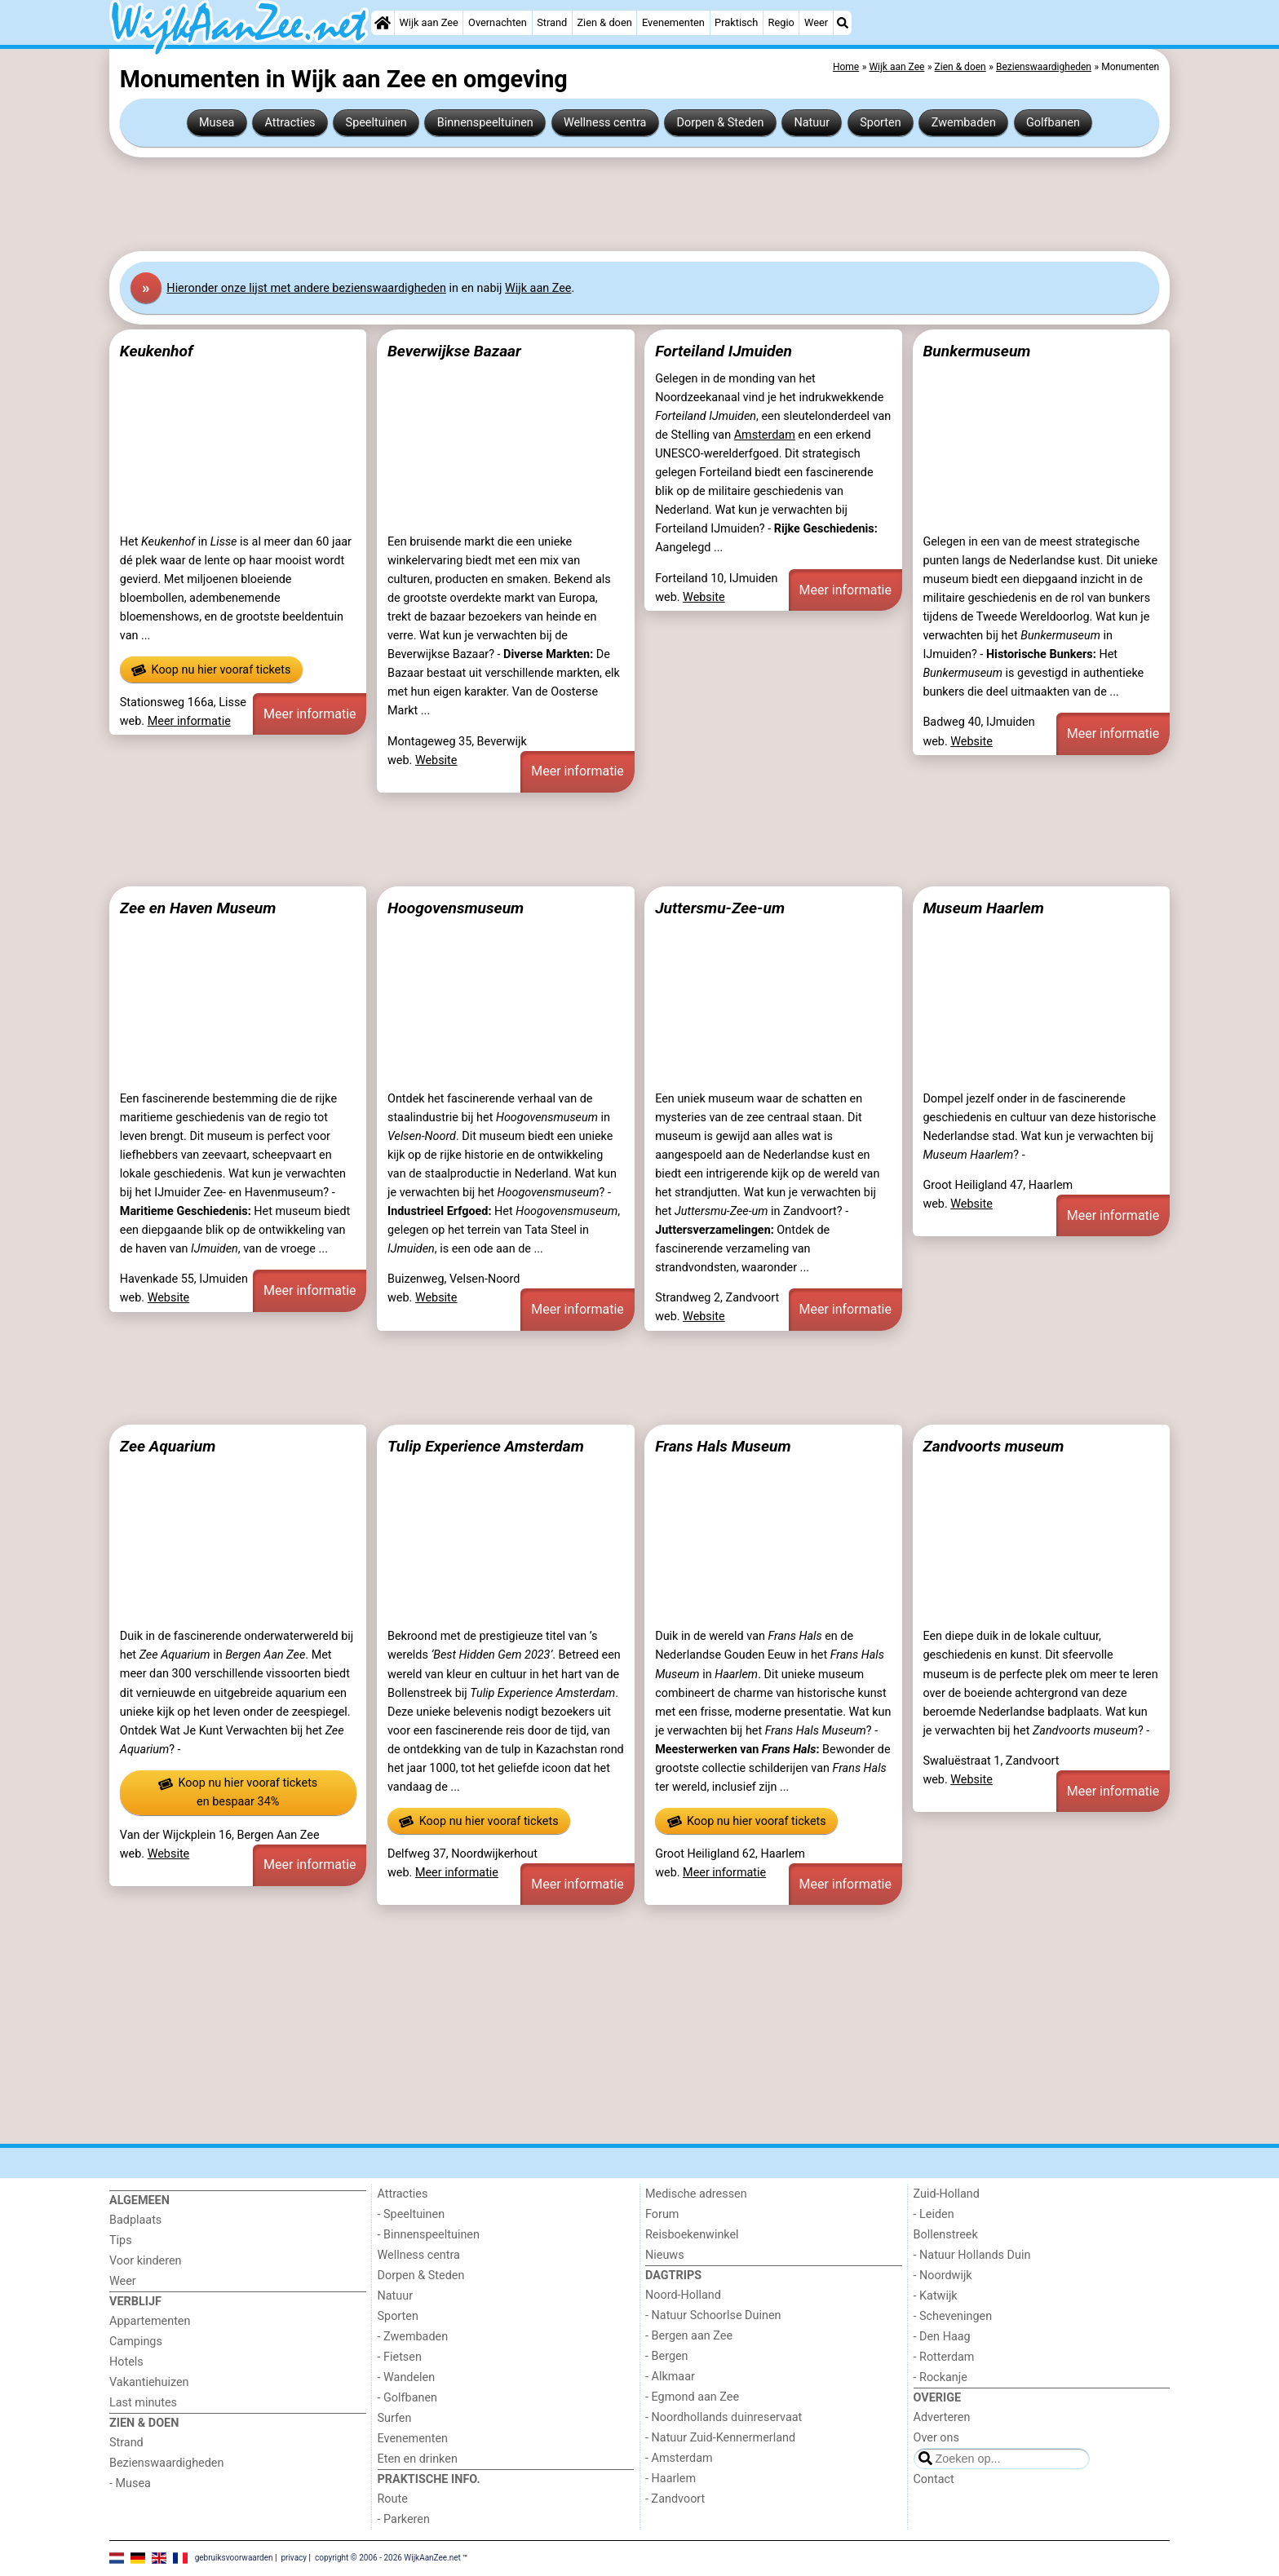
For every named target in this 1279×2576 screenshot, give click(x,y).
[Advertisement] (598, 204)
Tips (120, 2240)
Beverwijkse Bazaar (454, 351)
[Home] (382, 23)
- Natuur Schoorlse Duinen (713, 2315)
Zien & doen (604, 22)
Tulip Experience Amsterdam (485, 1446)
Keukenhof (156, 351)
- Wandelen (407, 2377)
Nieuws (664, 2255)
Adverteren (942, 2417)
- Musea (130, 2483)
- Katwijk (936, 2296)
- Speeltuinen (411, 2214)
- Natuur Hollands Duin (972, 2255)
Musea (216, 123)
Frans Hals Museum (722, 1446)
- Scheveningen (953, 2316)
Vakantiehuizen (149, 2382)
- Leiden (934, 2214)
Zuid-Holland (947, 2194)
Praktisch (736, 22)
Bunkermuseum (976, 351)
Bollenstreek (946, 2235)
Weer (816, 22)
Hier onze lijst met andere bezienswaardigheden (306, 288)
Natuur (812, 123)
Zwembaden (964, 123)
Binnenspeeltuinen (485, 123)
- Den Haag (942, 2337)
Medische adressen (696, 2194)
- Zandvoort (675, 2499)
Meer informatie (189, 721)
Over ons (936, 2438)
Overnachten (497, 22)
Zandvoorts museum (993, 1446)
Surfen (395, 2418)
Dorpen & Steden (720, 123)
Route (393, 2499)
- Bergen (666, 2356)
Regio (781, 22)
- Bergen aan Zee (688, 2336)
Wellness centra (605, 123)
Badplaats (135, 2220)
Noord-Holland (683, 2295)
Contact (934, 2479)
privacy (294, 2557)
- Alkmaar (670, 2377)
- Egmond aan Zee (692, 2397)
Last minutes (143, 2403)
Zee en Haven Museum (198, 908)
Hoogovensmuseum (455, 908)
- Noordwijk (943, 2275)
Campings (135, 2341)
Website (436, 760)
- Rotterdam (944, 2357)
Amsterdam (764, 435)
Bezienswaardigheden (166, 2463)
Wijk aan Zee (428, 22)
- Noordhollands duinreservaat (723, 2417)
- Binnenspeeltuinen (429, 2235)
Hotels (126, 2362)
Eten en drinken (418, 2459)
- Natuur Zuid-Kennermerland (720, 2438)
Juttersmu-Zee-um (720, 908)
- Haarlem (670, 2478)
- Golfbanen (408, 2398)
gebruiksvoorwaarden (234, 2557)
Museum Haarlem (983, 908)
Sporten (880, 123)
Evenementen (673, 22)
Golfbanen (1053, 123)
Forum (662, 2214)
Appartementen (149, 2321)
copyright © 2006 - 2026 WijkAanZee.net (388, 2557)
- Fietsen (400, 2357)
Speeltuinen (376, 123)
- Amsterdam (679, 2458)
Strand (552, 22)
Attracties (290, 123)
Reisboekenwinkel (692, 2235)
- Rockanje (940, 2377)
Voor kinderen (145, 2261)
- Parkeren (404, 2519)
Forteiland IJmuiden (723, 351)
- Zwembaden (413, 2337)
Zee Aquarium (168, 1446)
